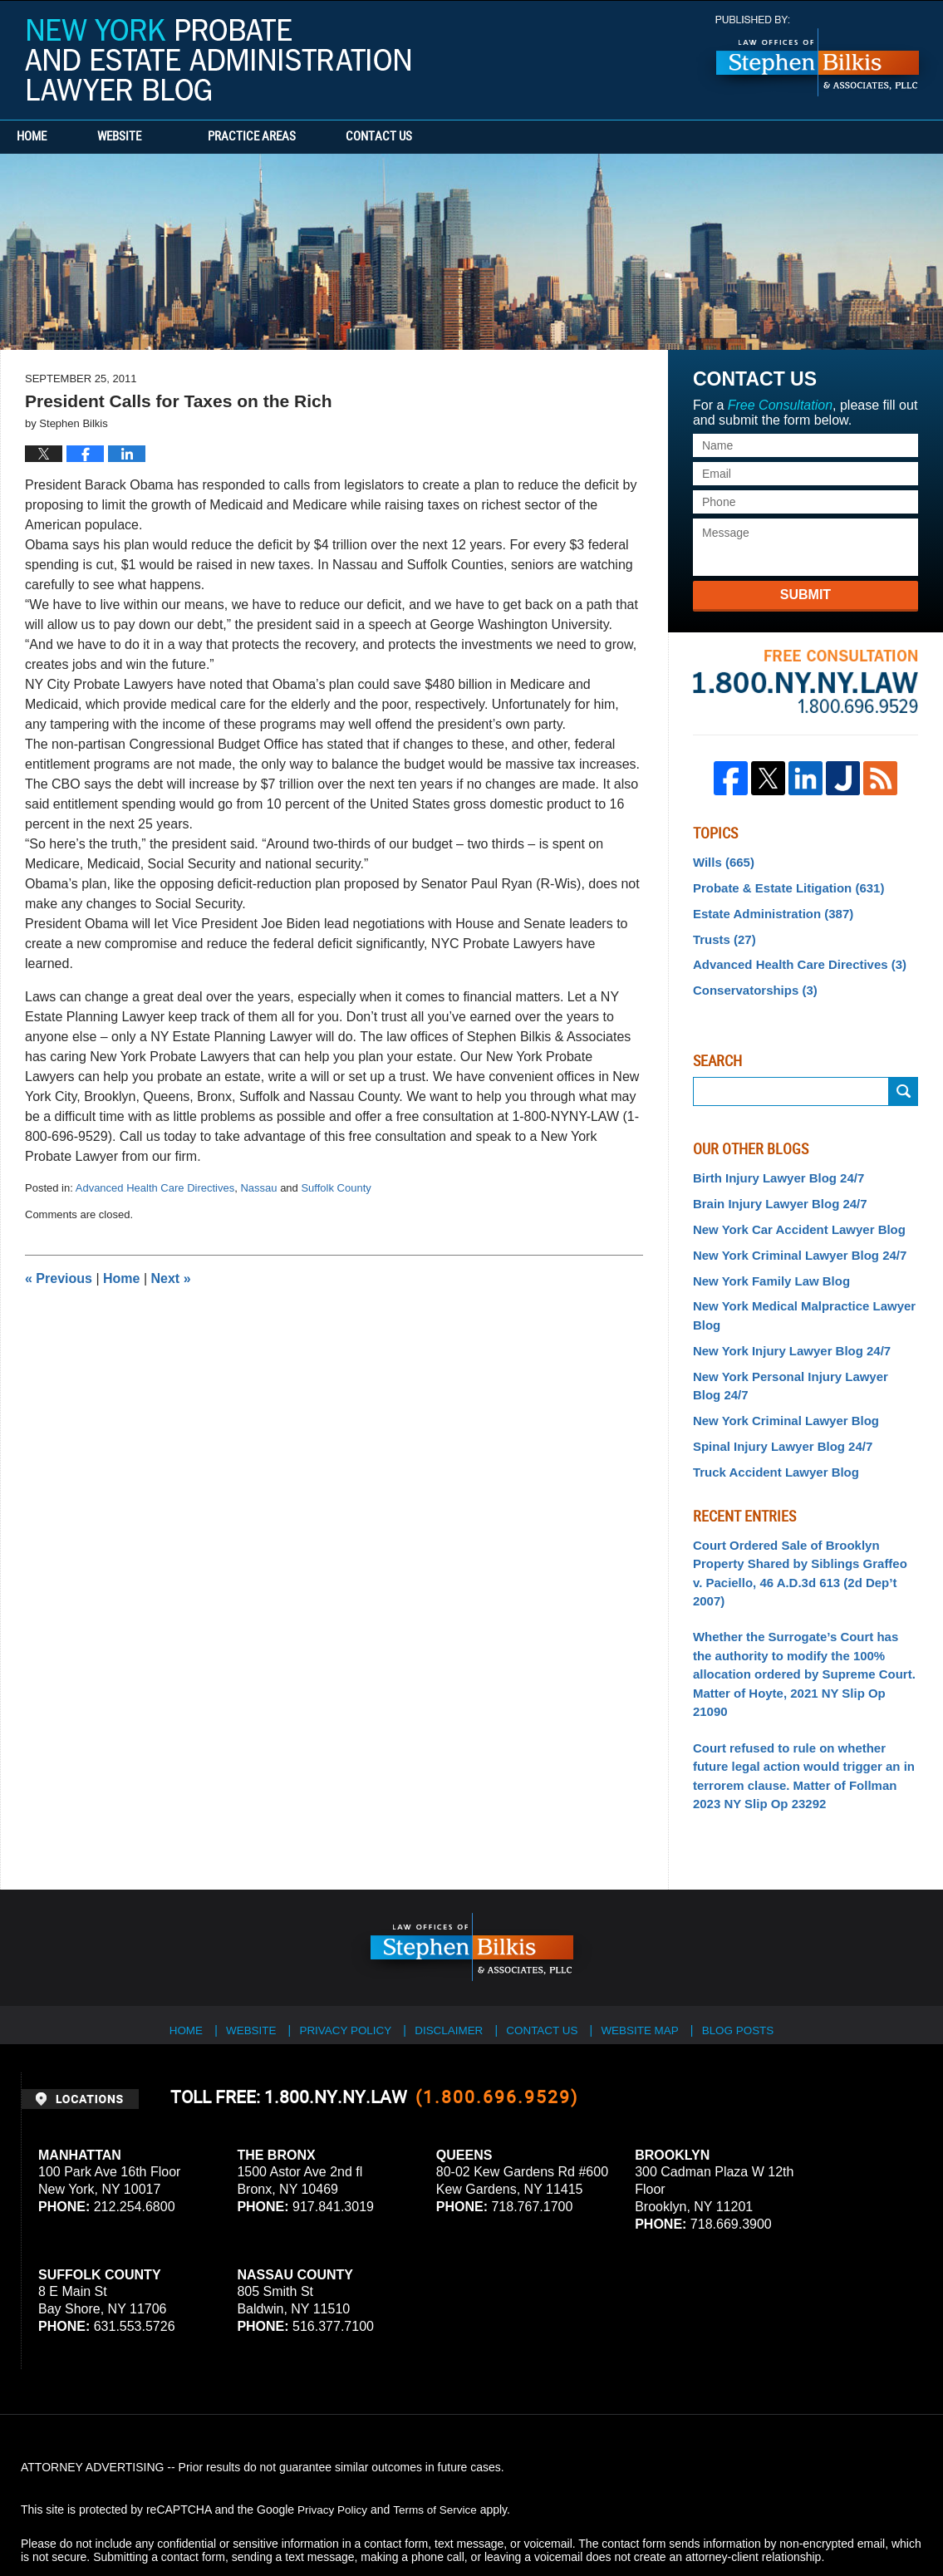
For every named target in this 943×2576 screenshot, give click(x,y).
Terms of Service (438, 2435)
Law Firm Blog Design (843, 2517)
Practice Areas (284, 137)
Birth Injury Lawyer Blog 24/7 (773, 1170)
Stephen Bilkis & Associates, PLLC (207, 2517)
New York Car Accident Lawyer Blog (792, 1219)
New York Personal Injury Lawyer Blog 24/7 (799, 1367)
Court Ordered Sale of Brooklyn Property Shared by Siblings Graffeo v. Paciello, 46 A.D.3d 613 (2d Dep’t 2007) (799, 1539)
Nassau (258, 1188)
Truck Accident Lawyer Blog (770, 1449)
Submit (805, 594)
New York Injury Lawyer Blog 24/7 (785, 1334)
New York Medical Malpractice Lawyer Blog (797, 1301)
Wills (721, 861)
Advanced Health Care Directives (155, 1188)
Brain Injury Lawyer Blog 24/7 (774, 1195)
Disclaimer (453, 1950)
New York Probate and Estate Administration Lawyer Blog (217, 60)
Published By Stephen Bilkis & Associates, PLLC (817, 56)
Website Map (649, 1950)
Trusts (722, 934)
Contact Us (428, 137)
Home (48, 137)
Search (903, 1084)
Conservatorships (751, 984)
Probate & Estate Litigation (782, 885)
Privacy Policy (348, 1950)
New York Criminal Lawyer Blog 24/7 (793, 1244)
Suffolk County (336, 1188)
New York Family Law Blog (766, 1268)
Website (152, 137)
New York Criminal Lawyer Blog (780, 1400)
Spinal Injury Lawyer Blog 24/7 (777, 1425)
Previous (58, 1278)
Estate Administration (768, 910)
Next (171, 1278)
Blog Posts (750, 1950)
